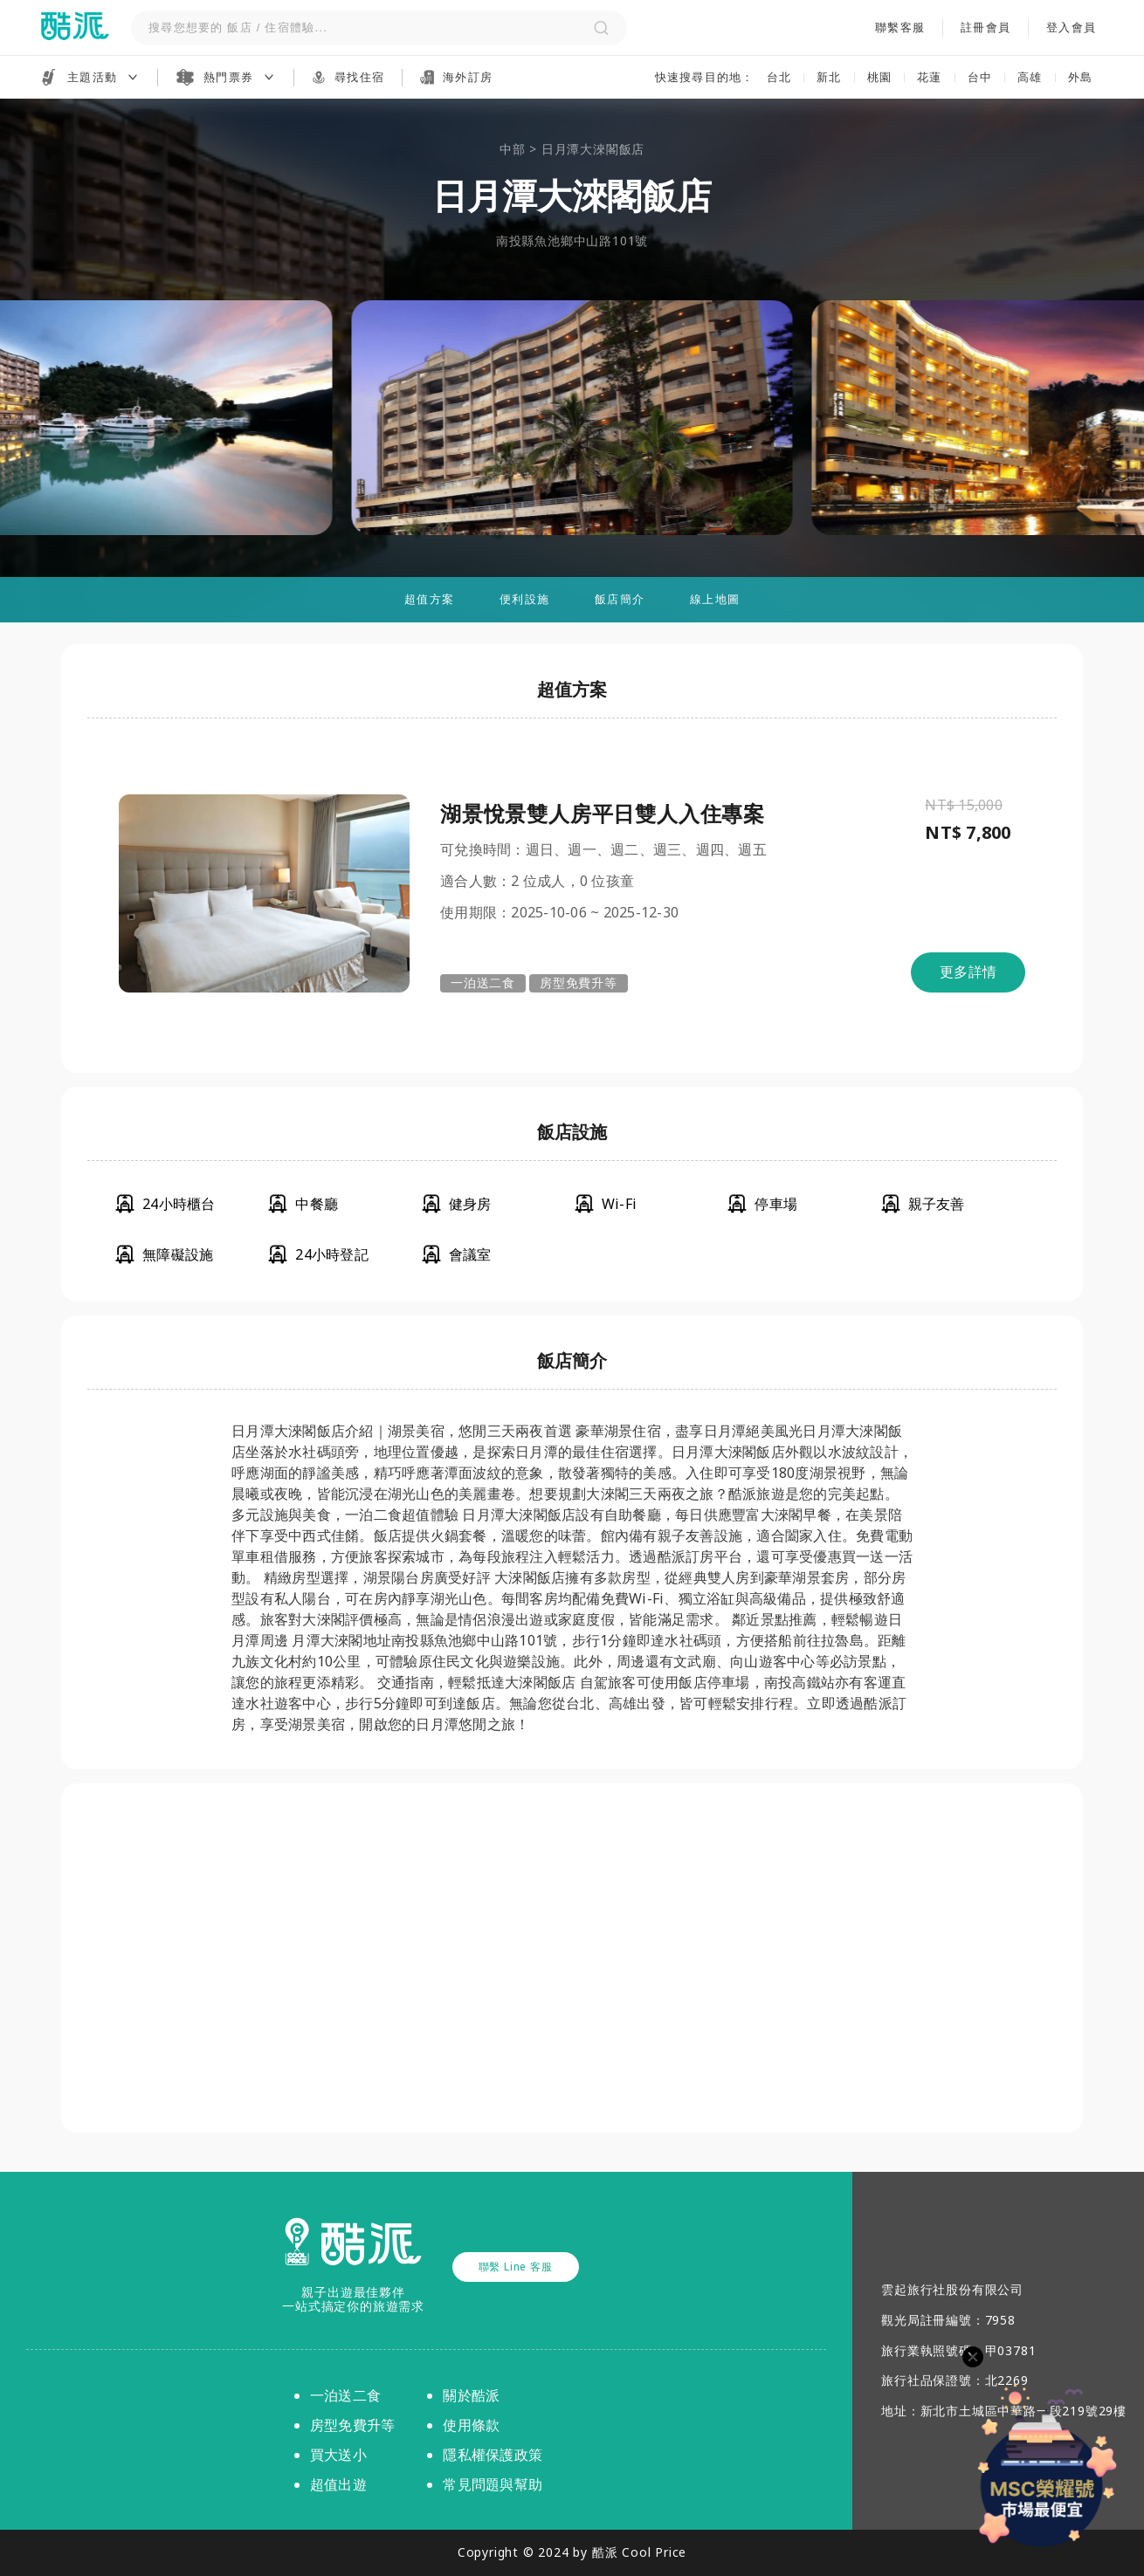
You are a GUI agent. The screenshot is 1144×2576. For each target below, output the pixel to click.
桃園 (879, 77)
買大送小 (338, 2454)
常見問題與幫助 (492, 2484)
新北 (829, 77)
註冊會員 (985, 28)
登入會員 (1071, 28)
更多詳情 (968, 972)
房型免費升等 (578, 982)
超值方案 (429, 599)
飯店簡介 (619, 599)
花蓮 (929, 77)
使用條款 (471, 2425)
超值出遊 (338, 2484)
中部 (513, 149)
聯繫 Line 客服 (516, 2266)
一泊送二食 (483, 982)
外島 (1080, 77)
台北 (779, 77)
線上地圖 (715, 599)
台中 (980, 77)
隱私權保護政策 (492, 2454)
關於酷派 (471, 2395)
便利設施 (524, 599)
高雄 (1030, 77)
